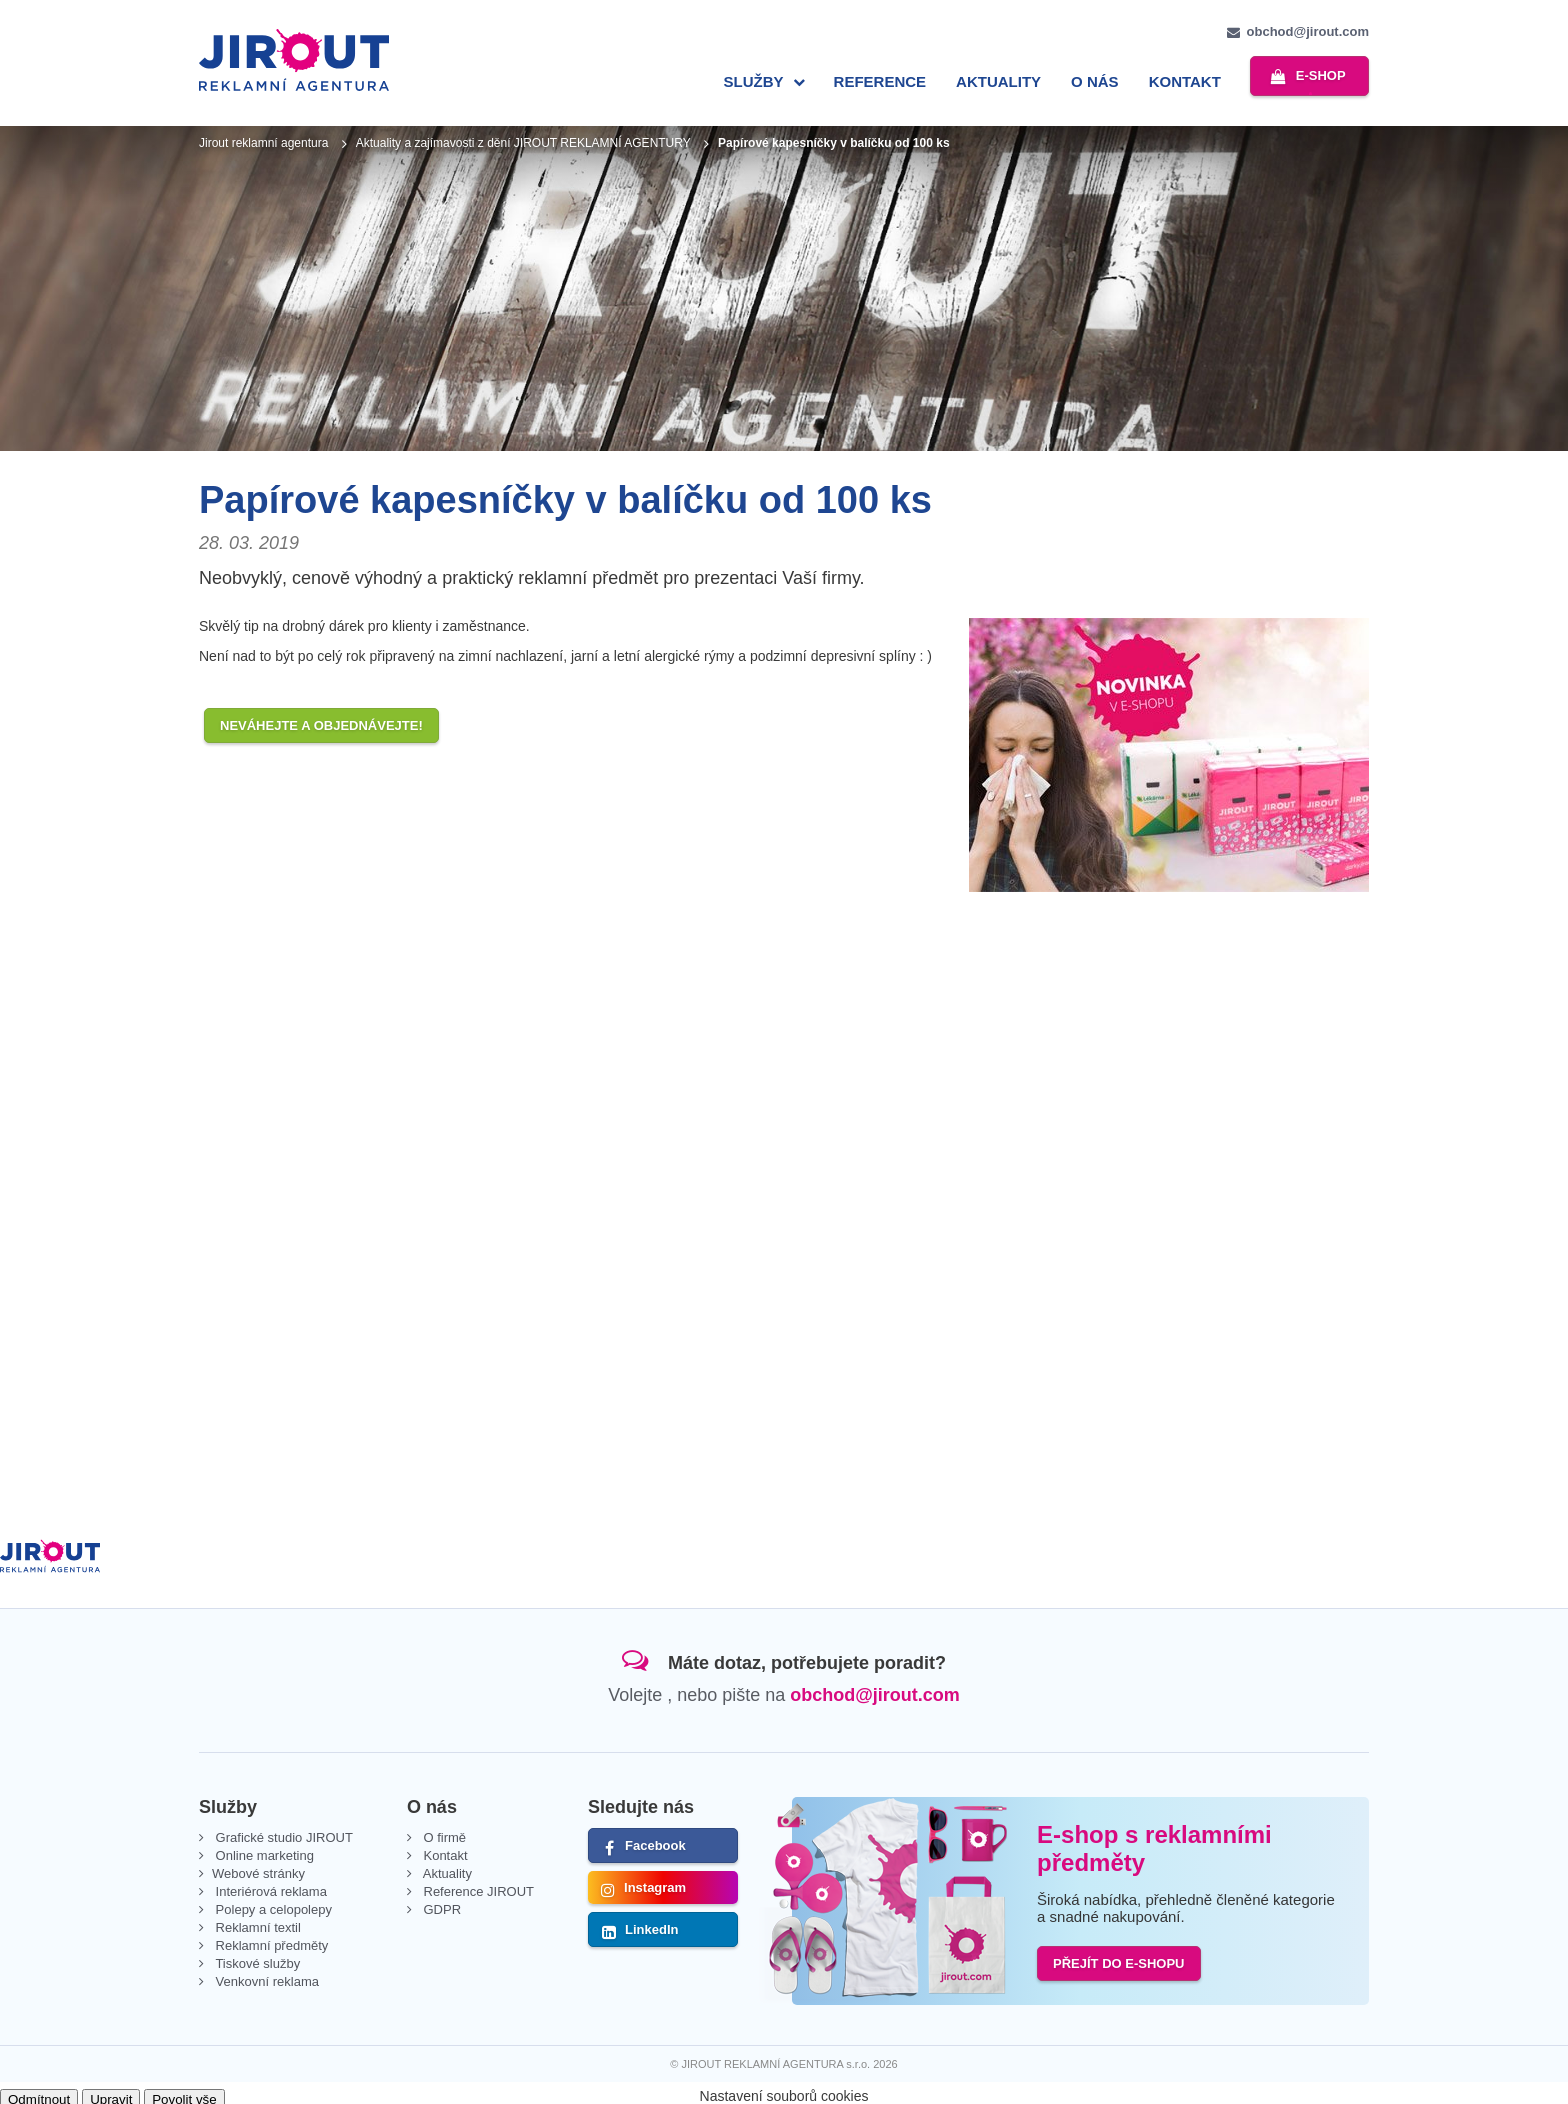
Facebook (655, 1839)
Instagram (655, 1881)
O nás (1090, 81)
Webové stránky (258, 1867)
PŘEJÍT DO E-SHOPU (1118, 1957)
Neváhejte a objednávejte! (321, 719)
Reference (874, 81)
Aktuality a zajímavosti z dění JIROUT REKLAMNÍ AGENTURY (523, 137)
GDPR (440, 1903)
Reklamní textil (256, 1921)
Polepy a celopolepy (272, 1903)
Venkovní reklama (265, 1975)
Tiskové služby (256, 1957)
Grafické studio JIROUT (282, 1831)
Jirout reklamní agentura (263, 137)
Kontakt (1179, 81)
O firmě (443, 1831)
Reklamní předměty (270, 1939)
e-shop (1318, 79)
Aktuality (993, 81)
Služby (748, 81)
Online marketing (263, 1849)
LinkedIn (651, 1923)
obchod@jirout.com (1308, 31)
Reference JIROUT (477, 1885)
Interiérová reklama (269, 1885)
